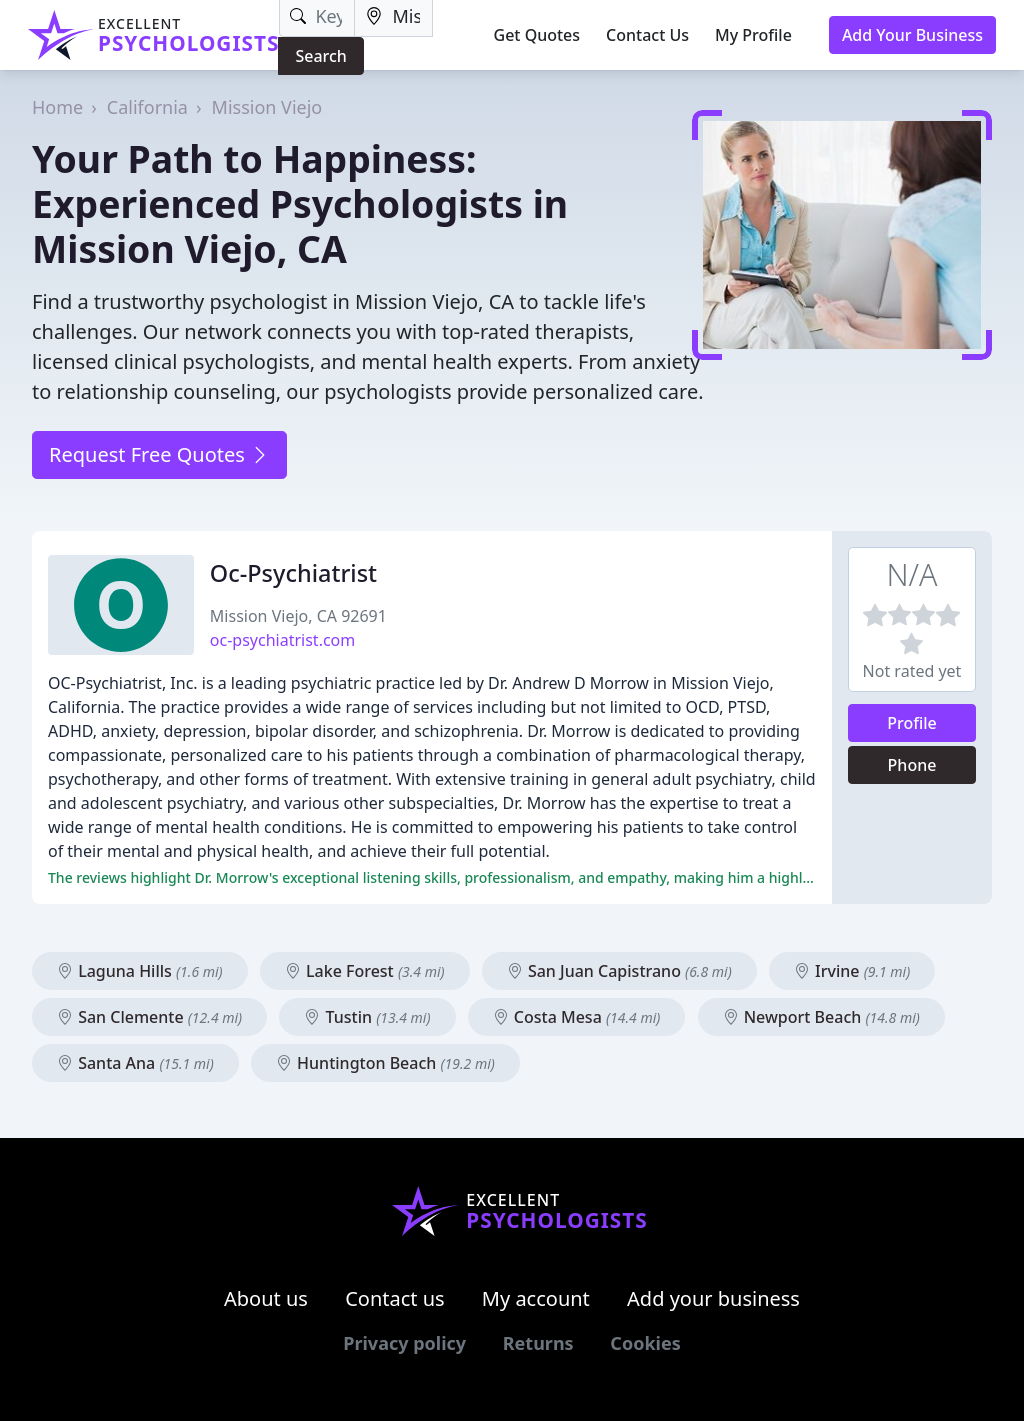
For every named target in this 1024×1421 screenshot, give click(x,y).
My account (536, 1298)
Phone (912, 765)
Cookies (645, 1343)
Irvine (852, 971)
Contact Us (647, 35)
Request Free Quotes (159, 454)
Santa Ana (135, 1063)
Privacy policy (404, 1343)
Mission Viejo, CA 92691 (298, 616)
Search (320, 56)
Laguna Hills (140, 971)
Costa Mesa (577, 1017)
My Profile (753, 35)
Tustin (367, 1017)
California (147, 107)
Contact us (395, 1298)
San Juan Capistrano (619, 971)
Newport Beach (821, 1017)
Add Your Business (912, 35)
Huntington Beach (385, 1063)
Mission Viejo (267, 107)
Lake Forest (365, 971)
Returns (538, 1343)
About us (266, 1298)
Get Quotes (537, 35)
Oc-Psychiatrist (293, 573)
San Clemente (149, 1017)
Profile (912, 723)
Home (57, 107)
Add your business (713, 1298)
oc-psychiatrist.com (282, 640)
